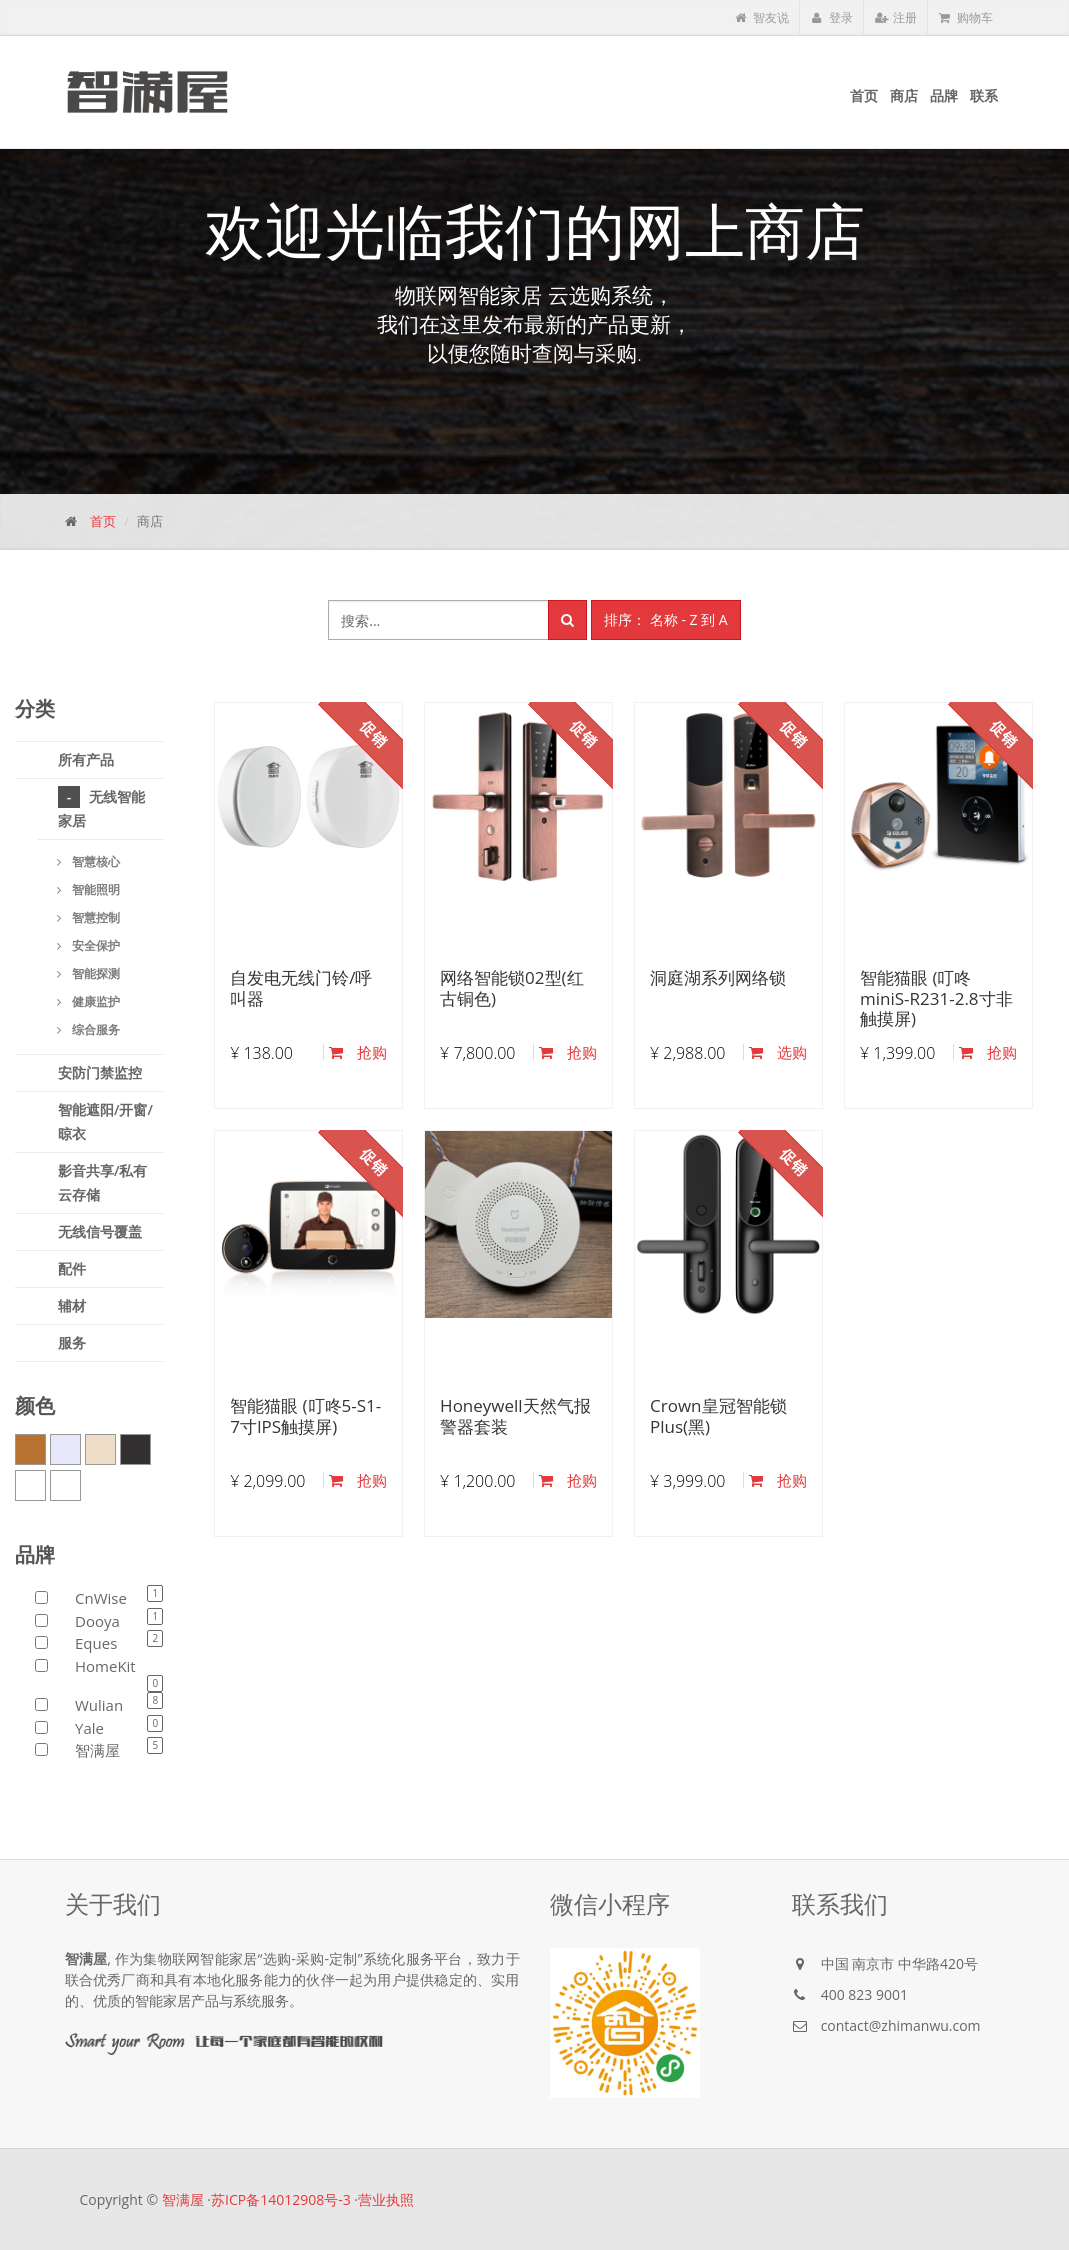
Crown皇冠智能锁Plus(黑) (718, 1415)
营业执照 (386, 2199)
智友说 (762, 17)
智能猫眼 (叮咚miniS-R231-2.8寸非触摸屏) (936, 998)
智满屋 (183, 2199)
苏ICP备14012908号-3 (281, 2199)
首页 (103, 521)
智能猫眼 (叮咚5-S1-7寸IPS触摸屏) (305, 1415)
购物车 (966, 17)
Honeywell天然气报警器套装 (515, 1415)
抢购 (358, 1052)
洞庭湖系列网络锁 (718, 977)
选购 (778, 1052)
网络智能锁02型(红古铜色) (511, 987)
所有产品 (86, 759)
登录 (832, 17)
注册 (896, 17)
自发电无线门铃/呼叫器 (301, 987)
